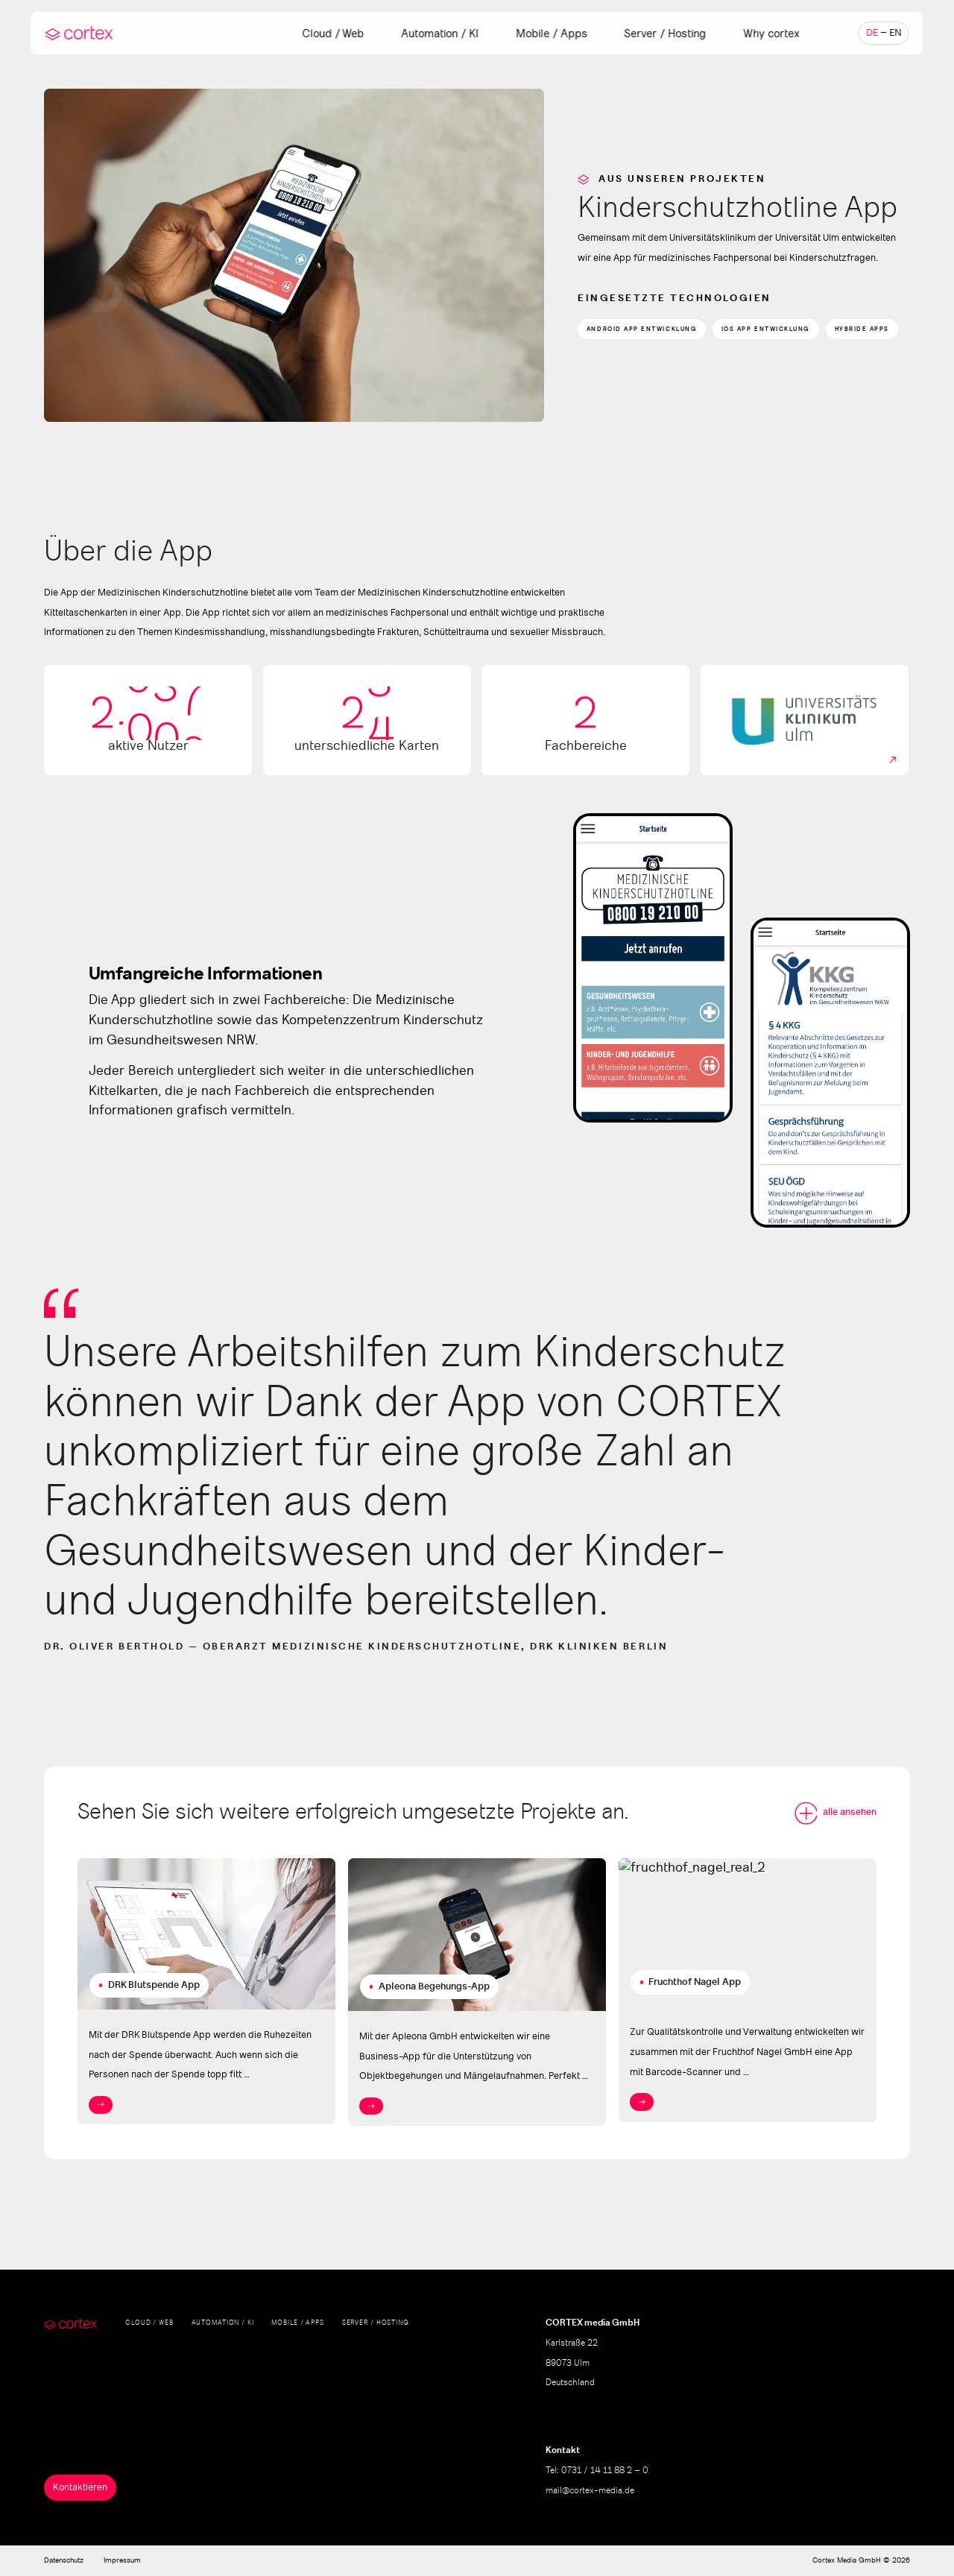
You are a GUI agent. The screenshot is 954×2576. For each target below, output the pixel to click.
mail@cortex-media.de (590, 2491)
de (872, 33)
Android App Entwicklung (642, 329)
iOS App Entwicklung (765, 329)
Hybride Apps (862, 329)
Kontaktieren (80, 2488)
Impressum (122, 2560)
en (895, 33)
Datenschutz (63, 2560)
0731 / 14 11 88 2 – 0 (604, 2470)
